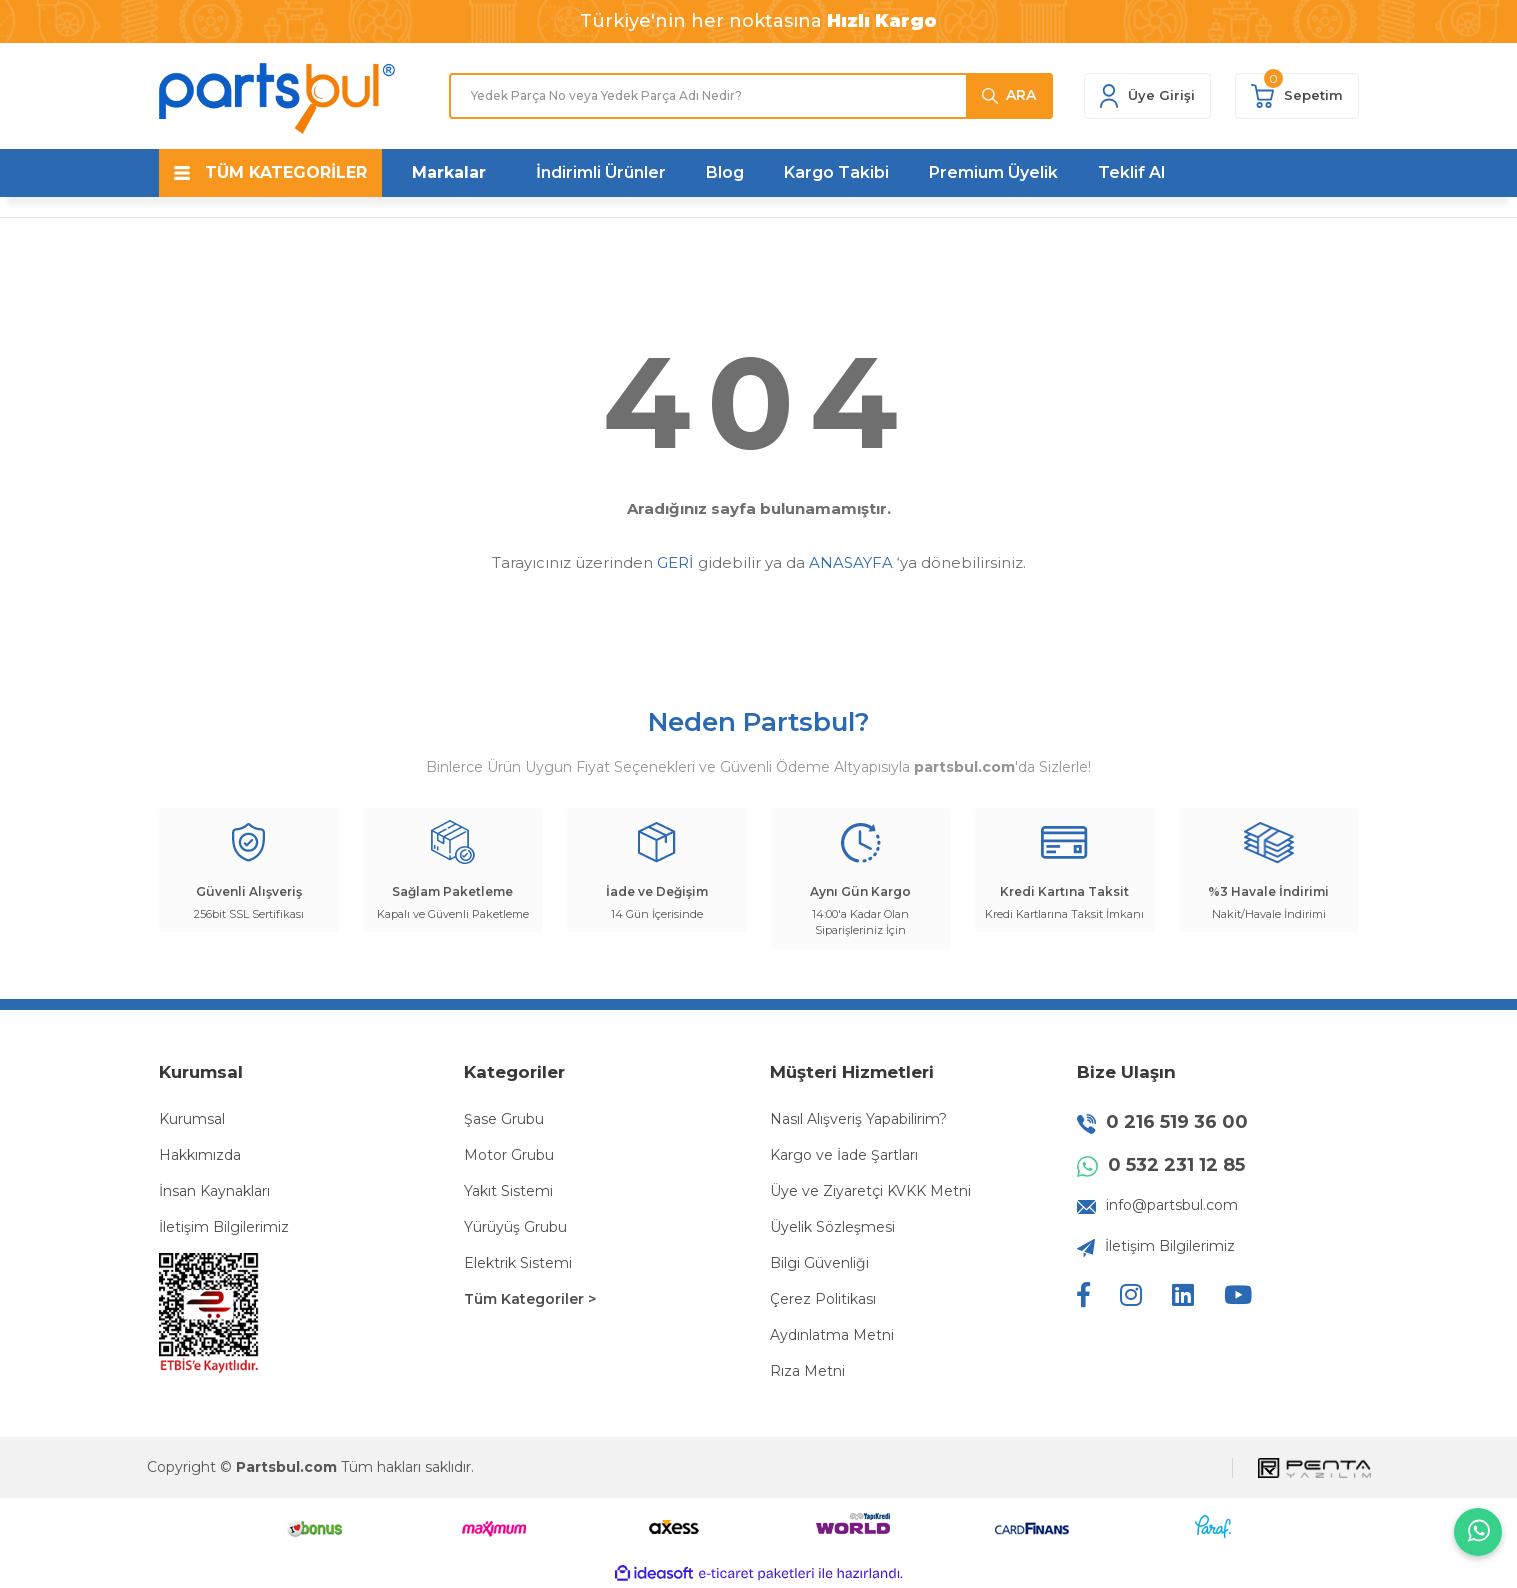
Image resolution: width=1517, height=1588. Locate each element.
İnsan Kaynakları (214, 1191)
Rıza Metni (807, 1371)
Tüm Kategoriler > (530, 1299)
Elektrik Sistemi (518, 1263)
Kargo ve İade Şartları (844, 1155)
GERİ (675, 562)
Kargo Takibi (836, 172)
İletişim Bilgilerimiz (224, 1227)
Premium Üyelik (993, 172)
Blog (725, 172)
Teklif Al (1131, 172)
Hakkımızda (200, 1155)
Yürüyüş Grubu (515, 1227)
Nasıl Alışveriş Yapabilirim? (858, 1119)
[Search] (751, 96)
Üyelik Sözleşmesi (832, 1227)
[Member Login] (1147, 96)
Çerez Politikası (823, 1299)
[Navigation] (270, 173)
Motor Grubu (509, 1155)
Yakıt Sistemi (508, 1191)
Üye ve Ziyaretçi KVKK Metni (870, 1191)
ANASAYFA (851, 562)
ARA (1021, 95)
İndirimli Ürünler (601, 172)
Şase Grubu (504, 1119)
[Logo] (277, 98)
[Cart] (1296, 96)
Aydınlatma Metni (832, 1335)
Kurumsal (192, 1119)
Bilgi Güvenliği (819, 1263)
